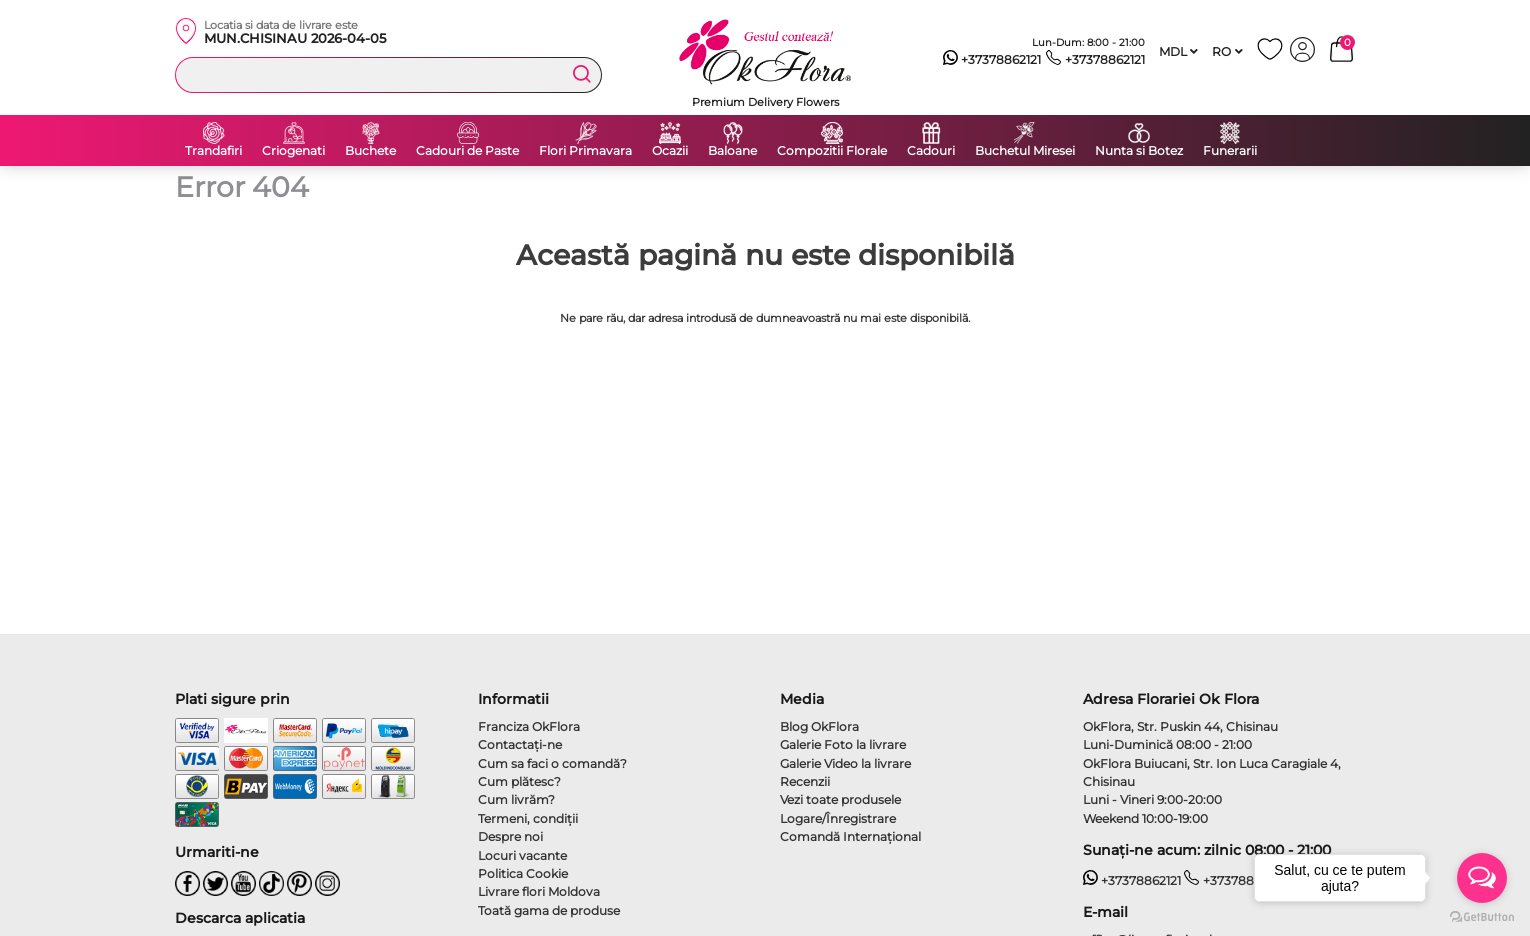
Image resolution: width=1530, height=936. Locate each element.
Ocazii (670, 151)
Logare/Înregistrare (838, 818)
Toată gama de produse (549, 910)
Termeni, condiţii (528, 818)
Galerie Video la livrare (845, 763)
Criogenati (293, 151)
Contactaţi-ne (520, 744)
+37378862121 (992, 60)
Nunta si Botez (1139, 151)
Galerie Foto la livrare (843, 744)
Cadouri (931, 151)
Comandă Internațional (850, 836)
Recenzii (805, 781)
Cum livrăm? (516, 799)
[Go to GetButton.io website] (1482, 916)
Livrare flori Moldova (539, 891)
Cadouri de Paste (467, 151)
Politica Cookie (523, 873)
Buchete (370, 151)
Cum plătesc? (519, 781)
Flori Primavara (585, 151)
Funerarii (1230, 151)
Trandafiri (213, 151)
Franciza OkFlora (529, 726)
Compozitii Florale (832, 151)
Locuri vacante (522, 855)
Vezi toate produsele (840, 799)
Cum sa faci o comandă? (552, 763)
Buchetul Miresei (1025, 151)
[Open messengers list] (1482, 878)
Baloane (732, 151)
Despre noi (510, 836)
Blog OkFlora (819, 726)
